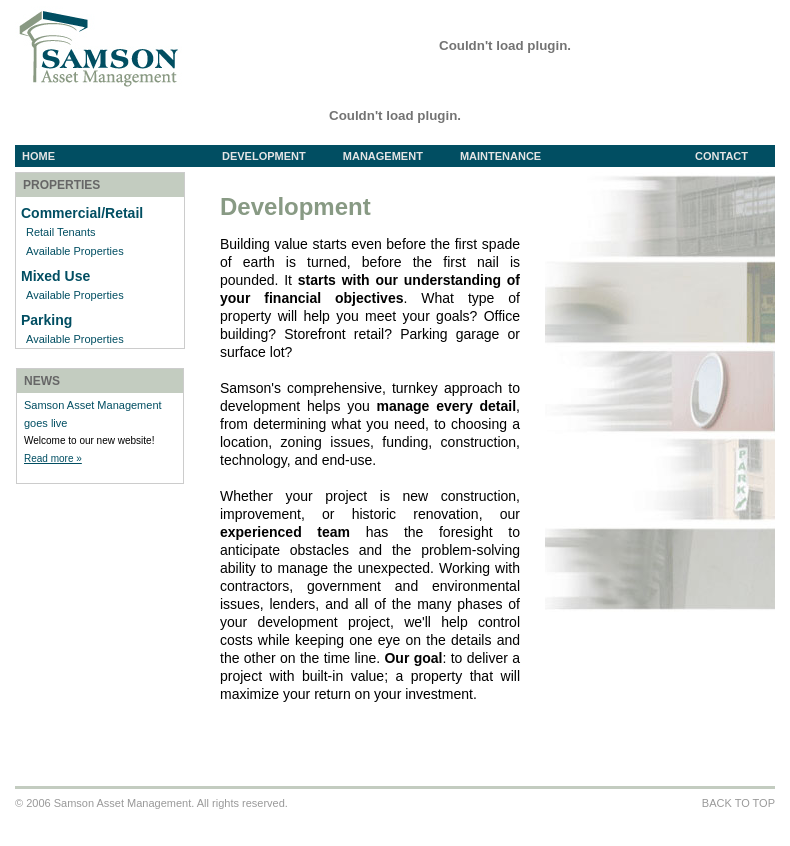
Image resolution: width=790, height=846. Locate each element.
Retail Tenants (61, 232)
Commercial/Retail (82, 213)
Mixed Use (55, 276)
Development (279, 156)
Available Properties (75, 251)
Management (398, 156)
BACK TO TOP (738, 803)
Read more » (53, 458)
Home (38, 156)
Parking (46, 320)
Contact (721, 156)
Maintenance (500, 156)
